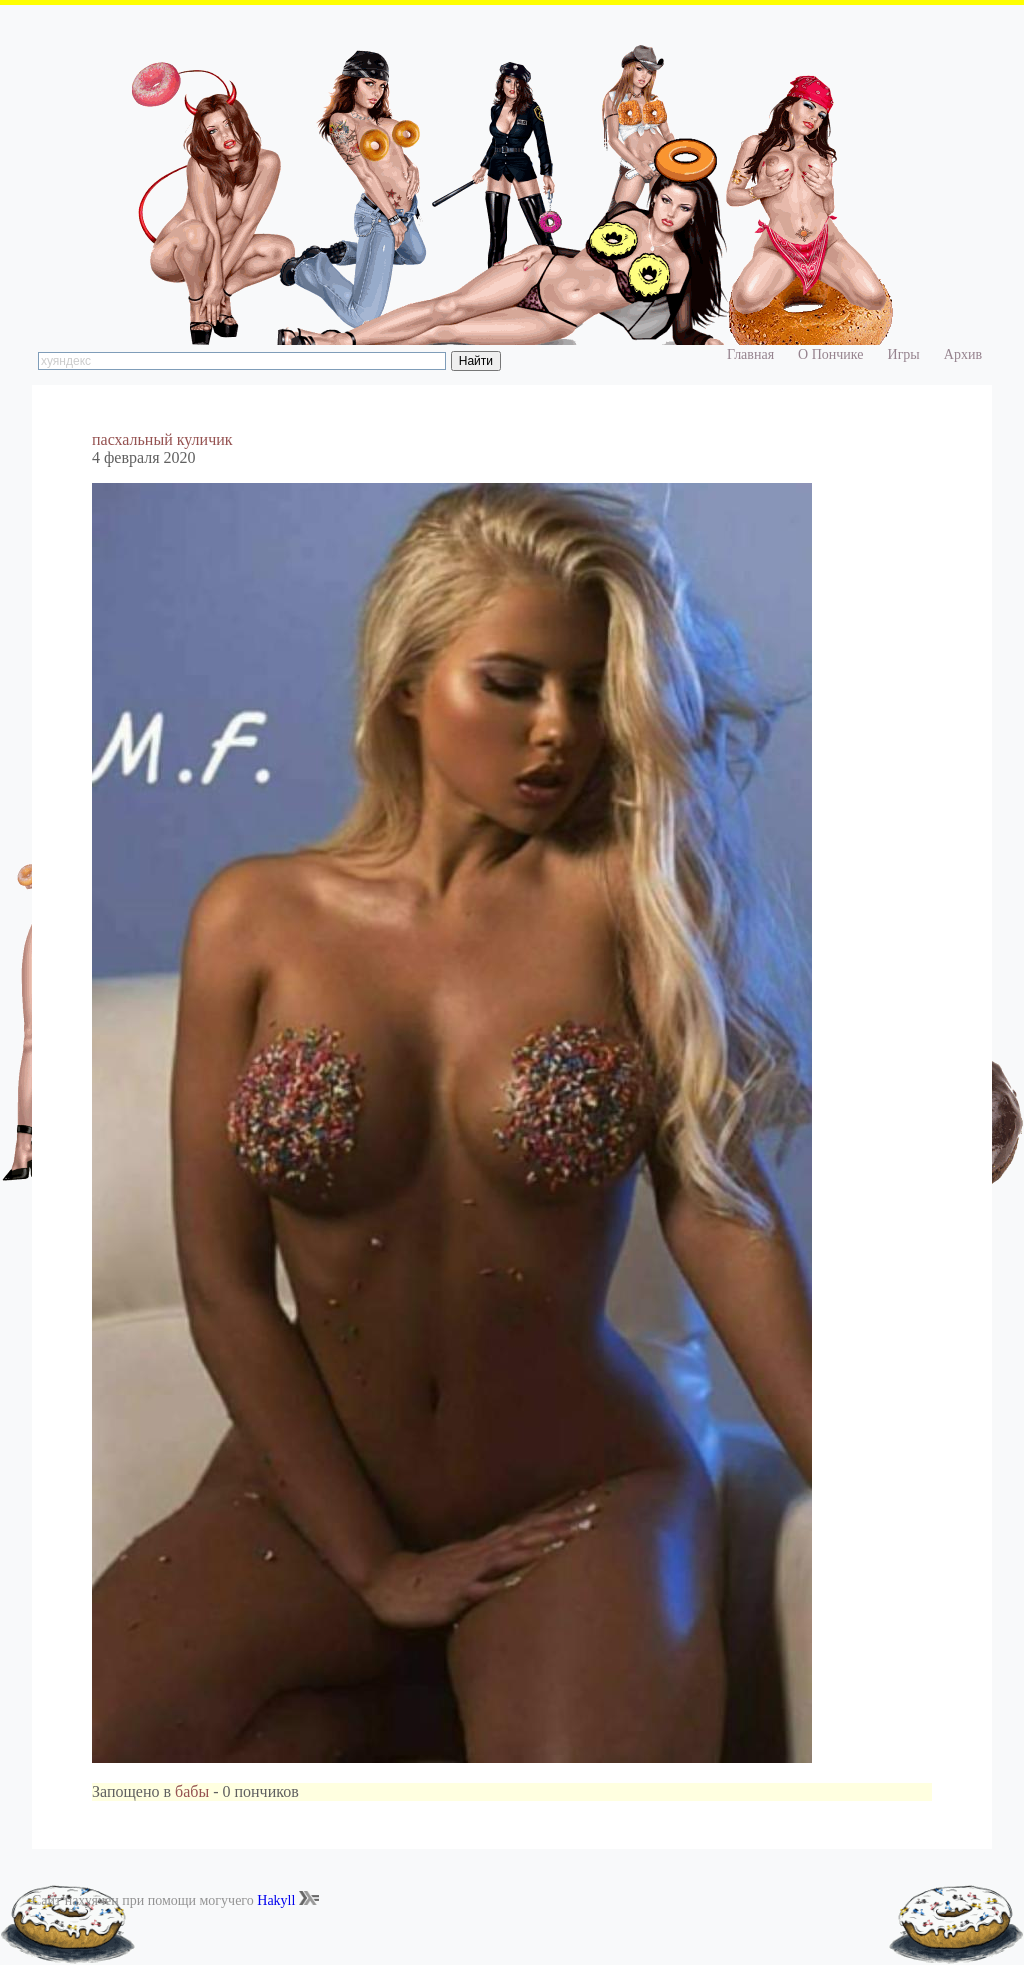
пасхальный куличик (162, 439)
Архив (963, 354)
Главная (750, 354)
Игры (904, 354)
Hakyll (276, 1900)
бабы (192, 1791)
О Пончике (830, 354)
